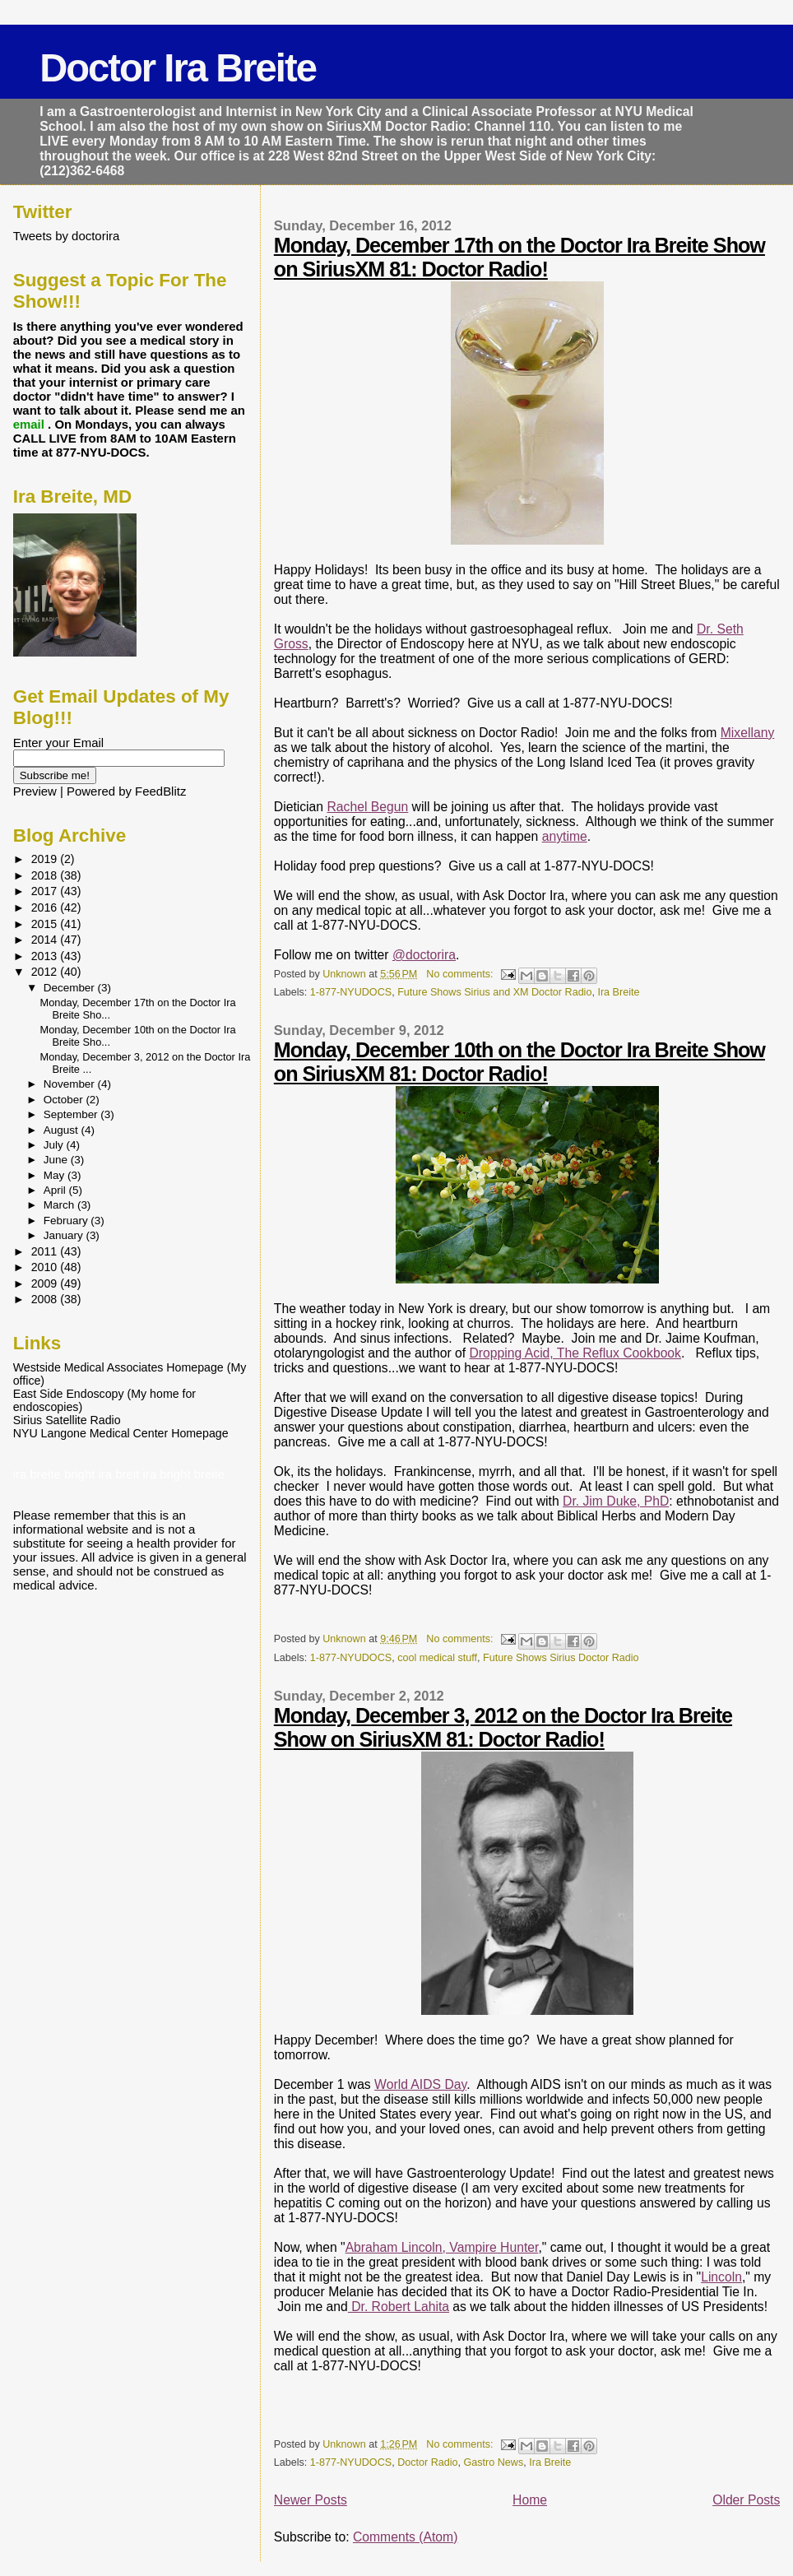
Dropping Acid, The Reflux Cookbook (575, 1353)
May (55, 1175)
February (67, 1220)
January (65, 1235)
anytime (564, 836)
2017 (46, 891)
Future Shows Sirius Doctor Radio (560, 1658)
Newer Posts (310, 2500)
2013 (46, 956)
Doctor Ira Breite (177, 68)
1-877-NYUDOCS (351, 992)
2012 (46, 971)
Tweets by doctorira (66, 236)
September (72, 1114)
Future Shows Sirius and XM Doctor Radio (494, 992)
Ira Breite (618, 992)
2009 (46, 1283)
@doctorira (424, 955)
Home (529, 2500)
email (30, 424)
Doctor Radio (427, 2462)
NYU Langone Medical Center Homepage (121, 1433)
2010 (46, 1267)
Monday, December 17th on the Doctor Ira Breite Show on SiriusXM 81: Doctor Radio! (519, 257)
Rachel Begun (367, 807)
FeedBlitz (160, 791)
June (57, 1159)
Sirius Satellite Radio (67, 1420)
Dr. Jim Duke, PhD (616, 1501)
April (56, 1190)
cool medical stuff (437, 1658)
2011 (46, 1251)
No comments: (461, 974)
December (71, 988)
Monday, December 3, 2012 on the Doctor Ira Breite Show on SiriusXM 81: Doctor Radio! (503, 1727)
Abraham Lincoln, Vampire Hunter (442, 2247)
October (65, 1099)
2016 (46, 907)
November (71, 1084)
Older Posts (746, 2500)
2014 (46, 939)
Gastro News (494, 2462)
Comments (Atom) (405, 2537)
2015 (46, 924)
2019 (46, 859)
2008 (46, 1299)
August (62, 1130)
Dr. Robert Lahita (398, 2307)
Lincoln (721, 2277)
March (60, 1205)
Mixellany (748, 733)
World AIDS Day (420, 2084)
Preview (35, 791)
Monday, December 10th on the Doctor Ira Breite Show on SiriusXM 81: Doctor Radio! (519, 1061)
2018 (46, 875)
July (55, 1145)
